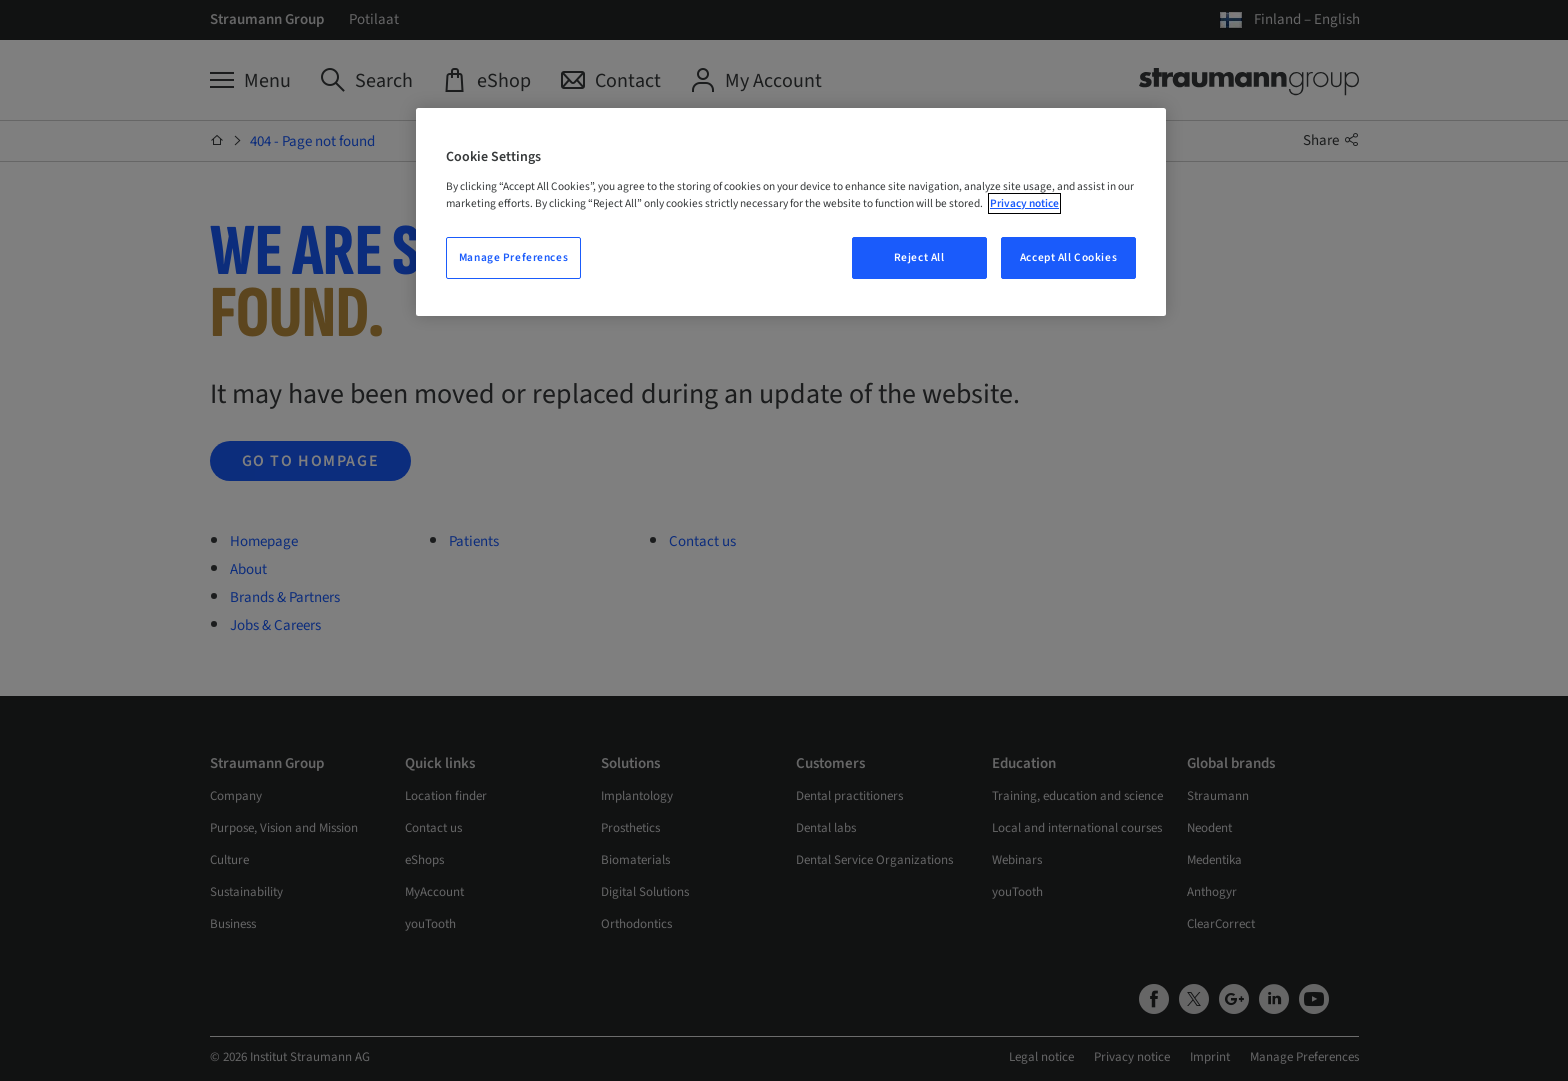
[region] (791, 212)
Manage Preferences (513, 257)
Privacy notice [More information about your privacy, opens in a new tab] (1024, 203)
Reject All (919, 257)
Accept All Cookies (1068, 257)
